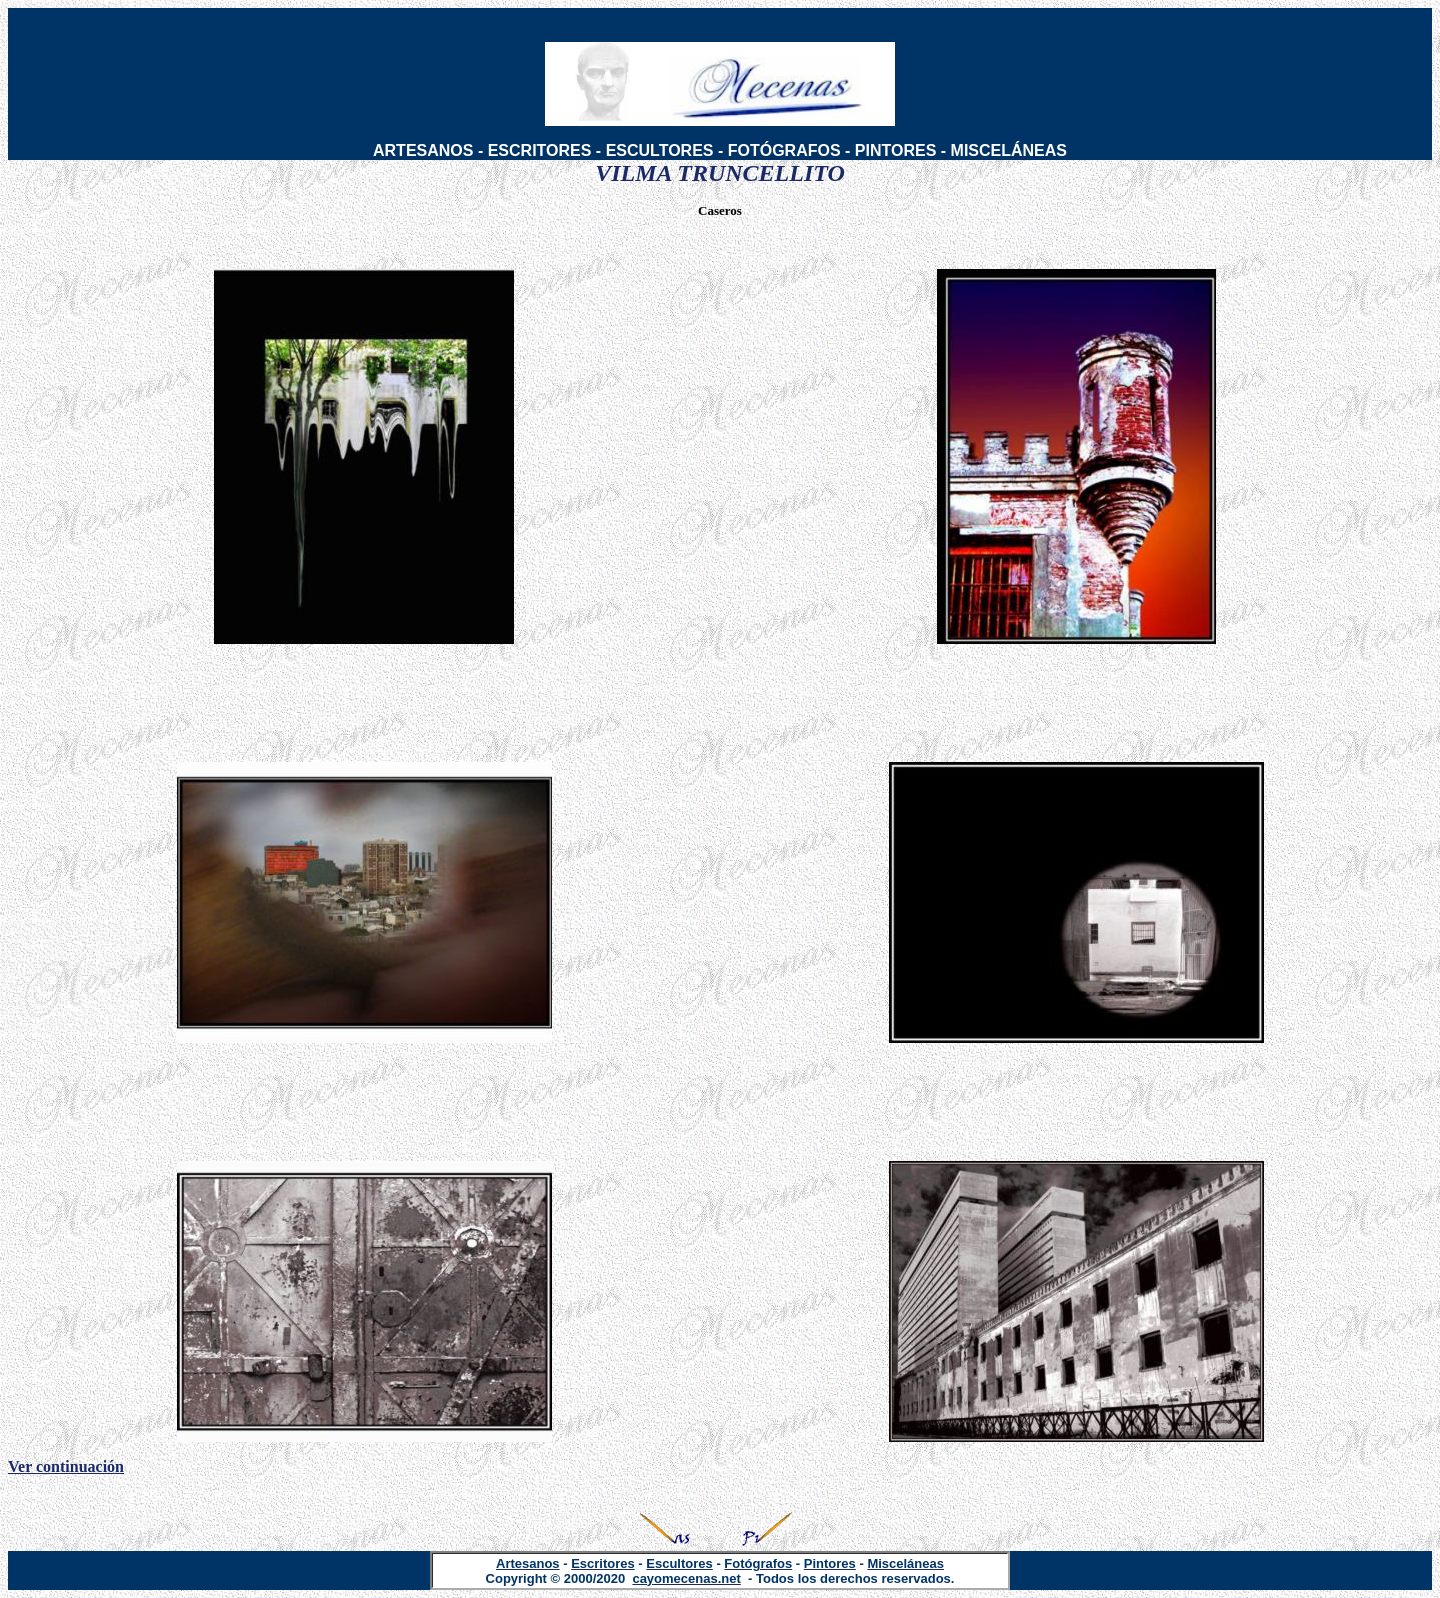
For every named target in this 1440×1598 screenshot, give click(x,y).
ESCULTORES (660, 150)
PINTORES (896, 150)
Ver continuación (66, 1466)
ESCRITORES (540, 150)
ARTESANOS (423, 150)
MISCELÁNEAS (1009, 150)
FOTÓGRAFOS (784, 150)
